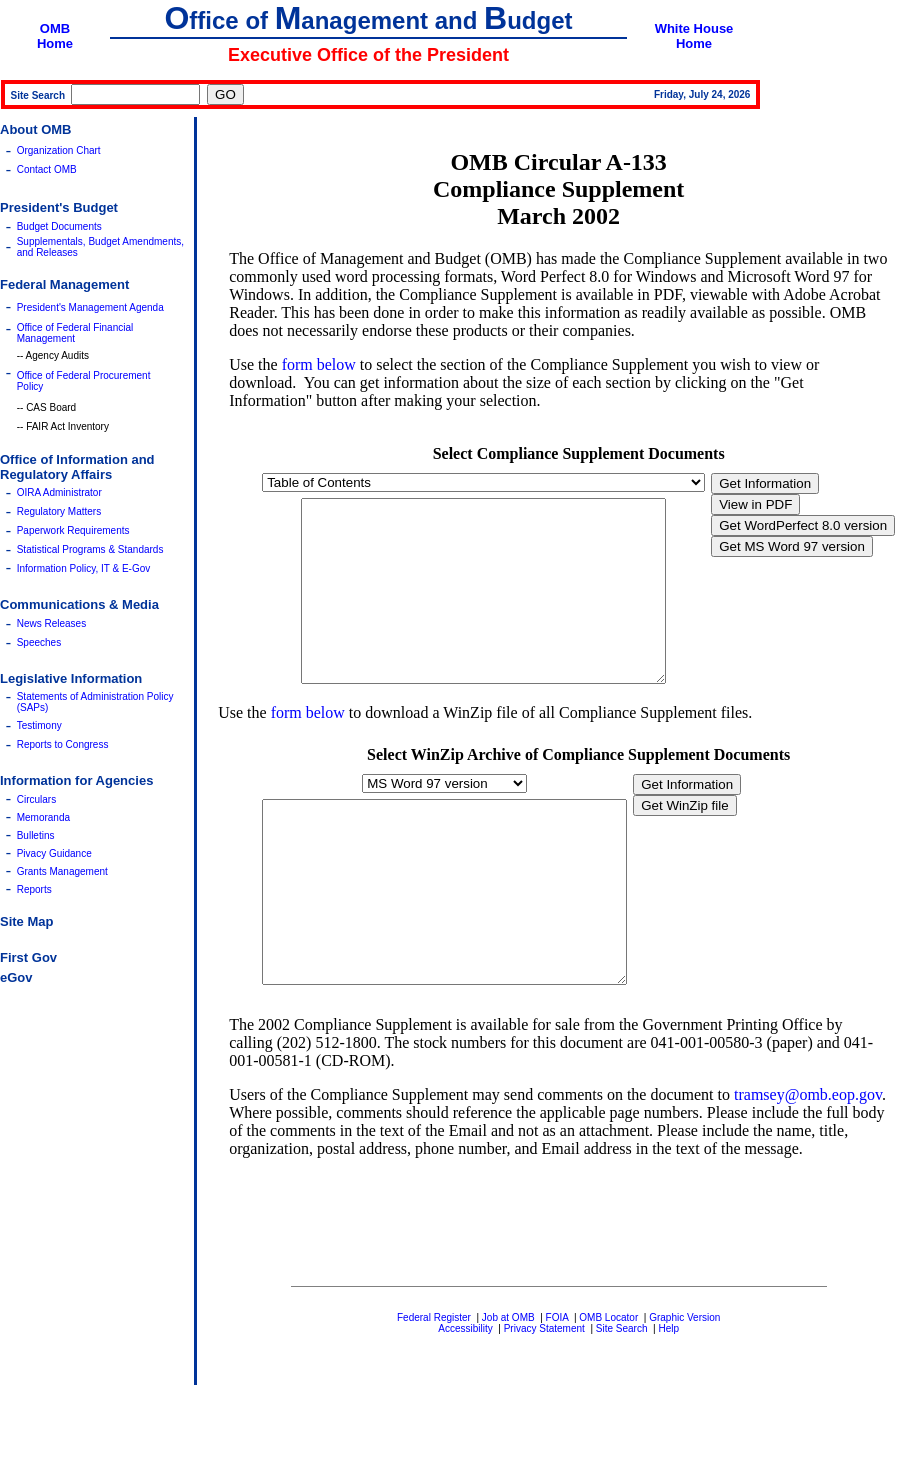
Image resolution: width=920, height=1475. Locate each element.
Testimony (39, 725)
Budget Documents (59, 226)
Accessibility (465, 1400)
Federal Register (434, 1389)
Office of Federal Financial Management (75, 333)
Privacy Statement (544, 1400)
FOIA (557, 1389)
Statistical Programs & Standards (90, 549)
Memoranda (43, 817)
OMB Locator (608, 1389)
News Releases (51, 623)
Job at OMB (508, 1389)
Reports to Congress (63, 744)
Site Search (622, 1400)
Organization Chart (59, 150)
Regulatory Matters (59, 511)
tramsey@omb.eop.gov (808, 1166)
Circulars (36, 799)
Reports (34, 889)
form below (319, 364)
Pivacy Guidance (54, 853)
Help (668, 1400)
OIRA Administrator (59, 492)
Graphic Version (684, 1389)
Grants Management (62, 871)
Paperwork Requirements (73, 530)
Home (55, 43)
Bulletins (36, 835)
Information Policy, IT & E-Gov (84, 568)
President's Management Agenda (90, 307)
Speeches (39, 642)
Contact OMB (47, 169)
